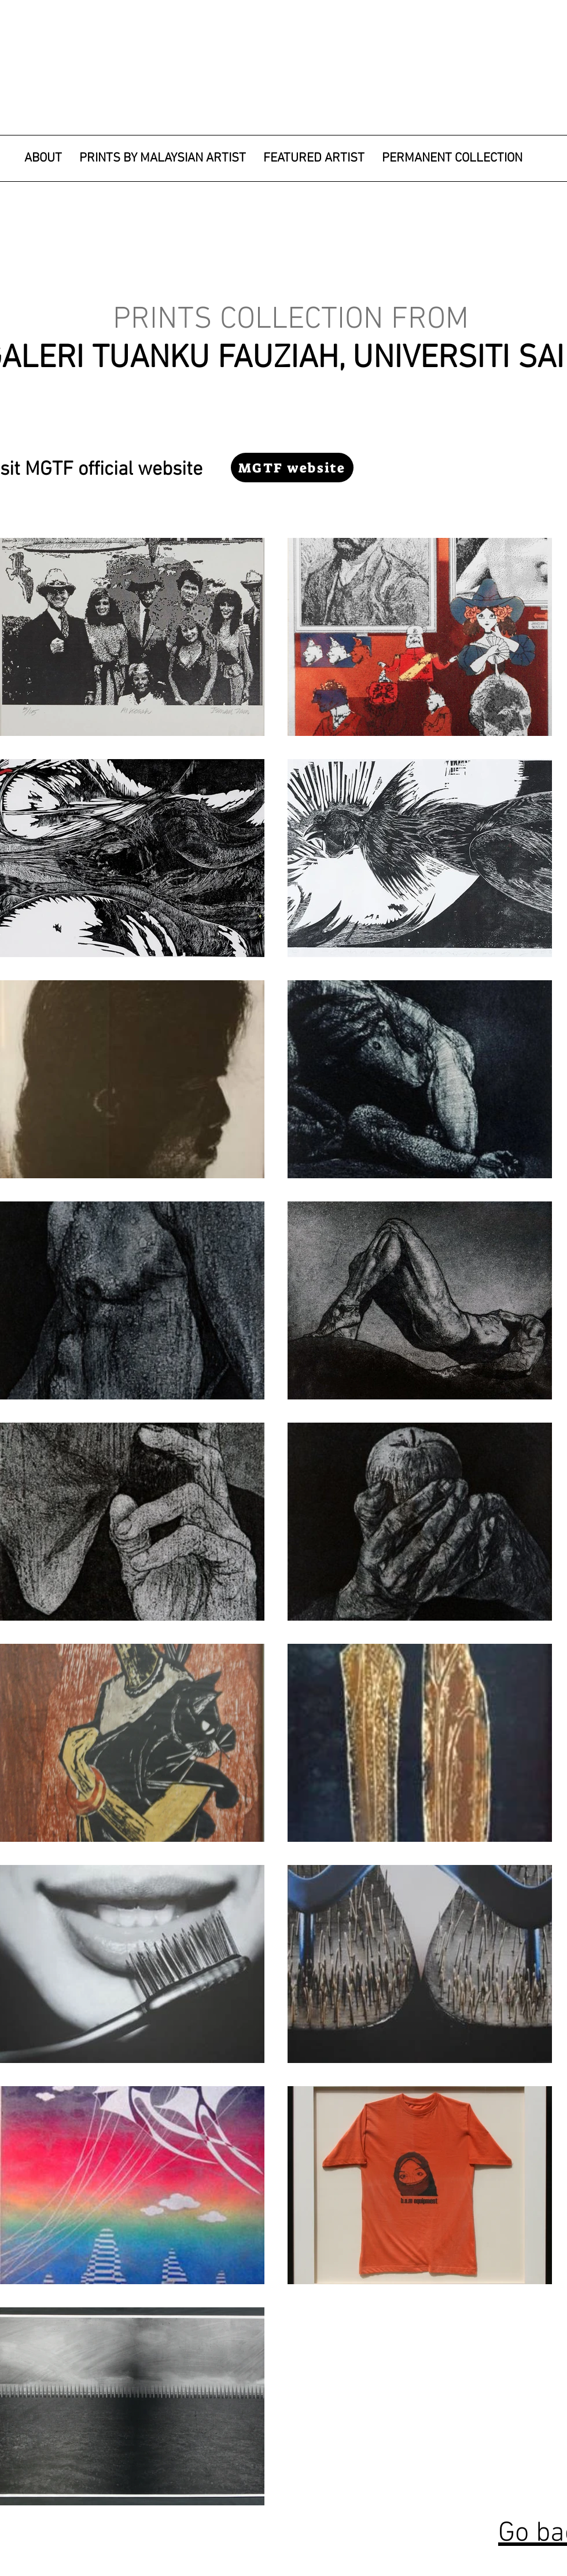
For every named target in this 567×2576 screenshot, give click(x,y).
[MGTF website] (292, 467)
